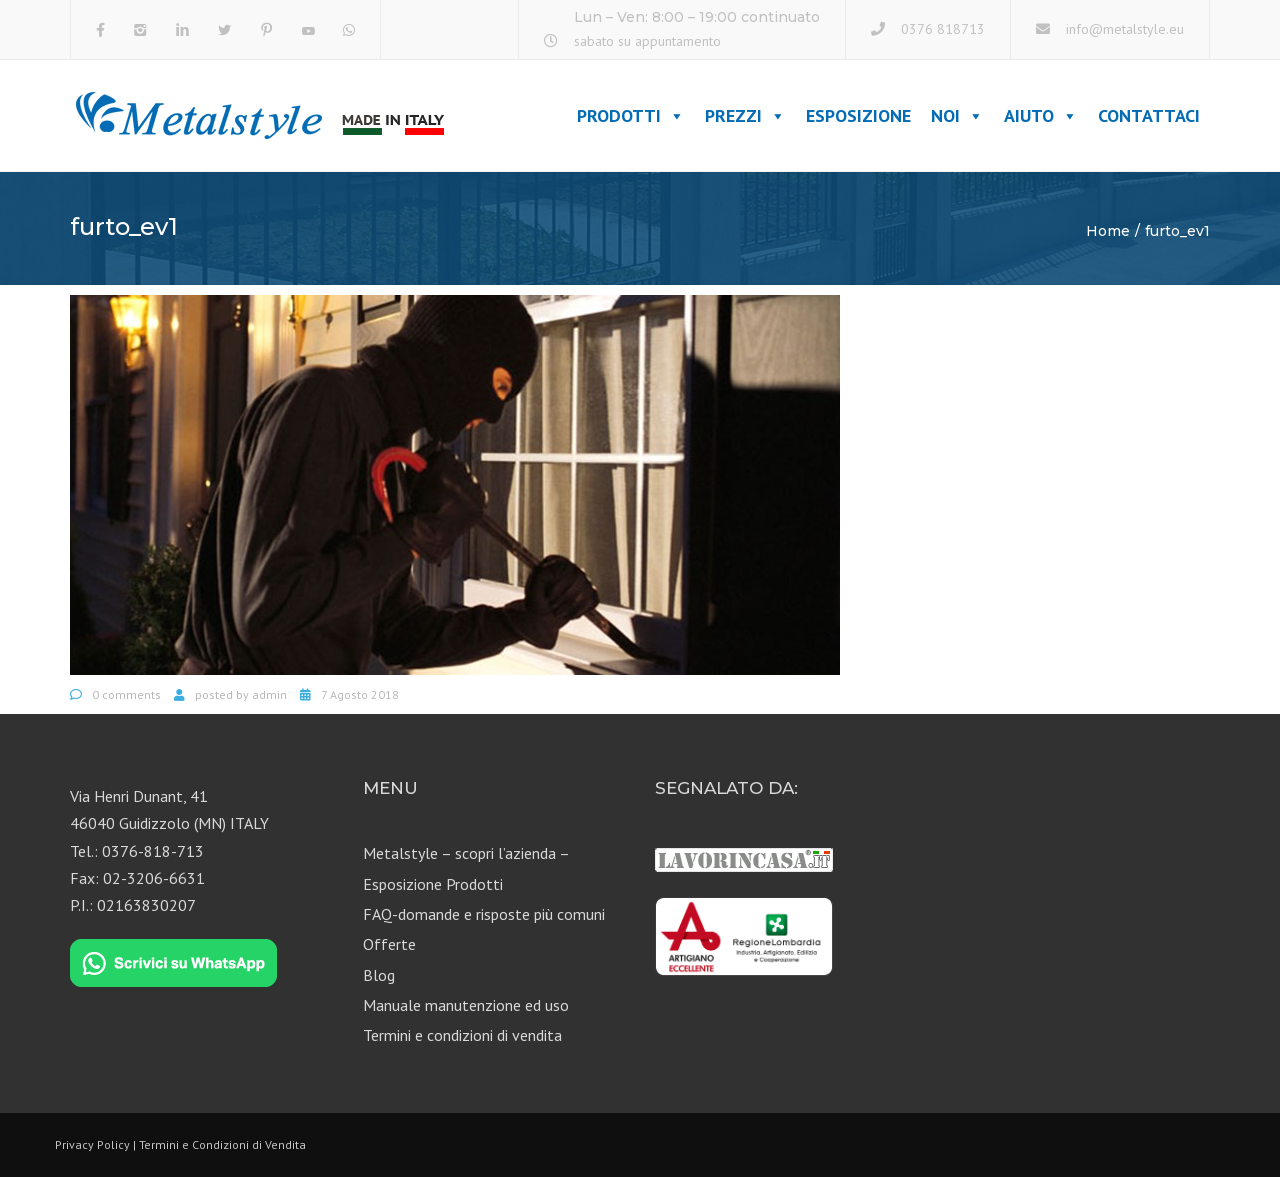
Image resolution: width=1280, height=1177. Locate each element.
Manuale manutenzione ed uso (466, 1005)
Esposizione (858, 115)
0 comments (126, 694)
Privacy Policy (92, 1144)
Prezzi (745, 115)
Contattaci (1149, 115)
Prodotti (631, 115)
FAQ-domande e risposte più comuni (484, 914)
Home (1108, 231)
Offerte (389, 944)
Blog (379, 975)
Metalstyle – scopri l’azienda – (466, 853)
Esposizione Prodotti (433, 884)
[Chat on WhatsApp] (173, 964)
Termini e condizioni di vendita (462, 1035)
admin (269, 694)
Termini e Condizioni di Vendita (222, 1144)
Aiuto (1041, 115)
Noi (957, 115)
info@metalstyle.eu (1125, 29)
